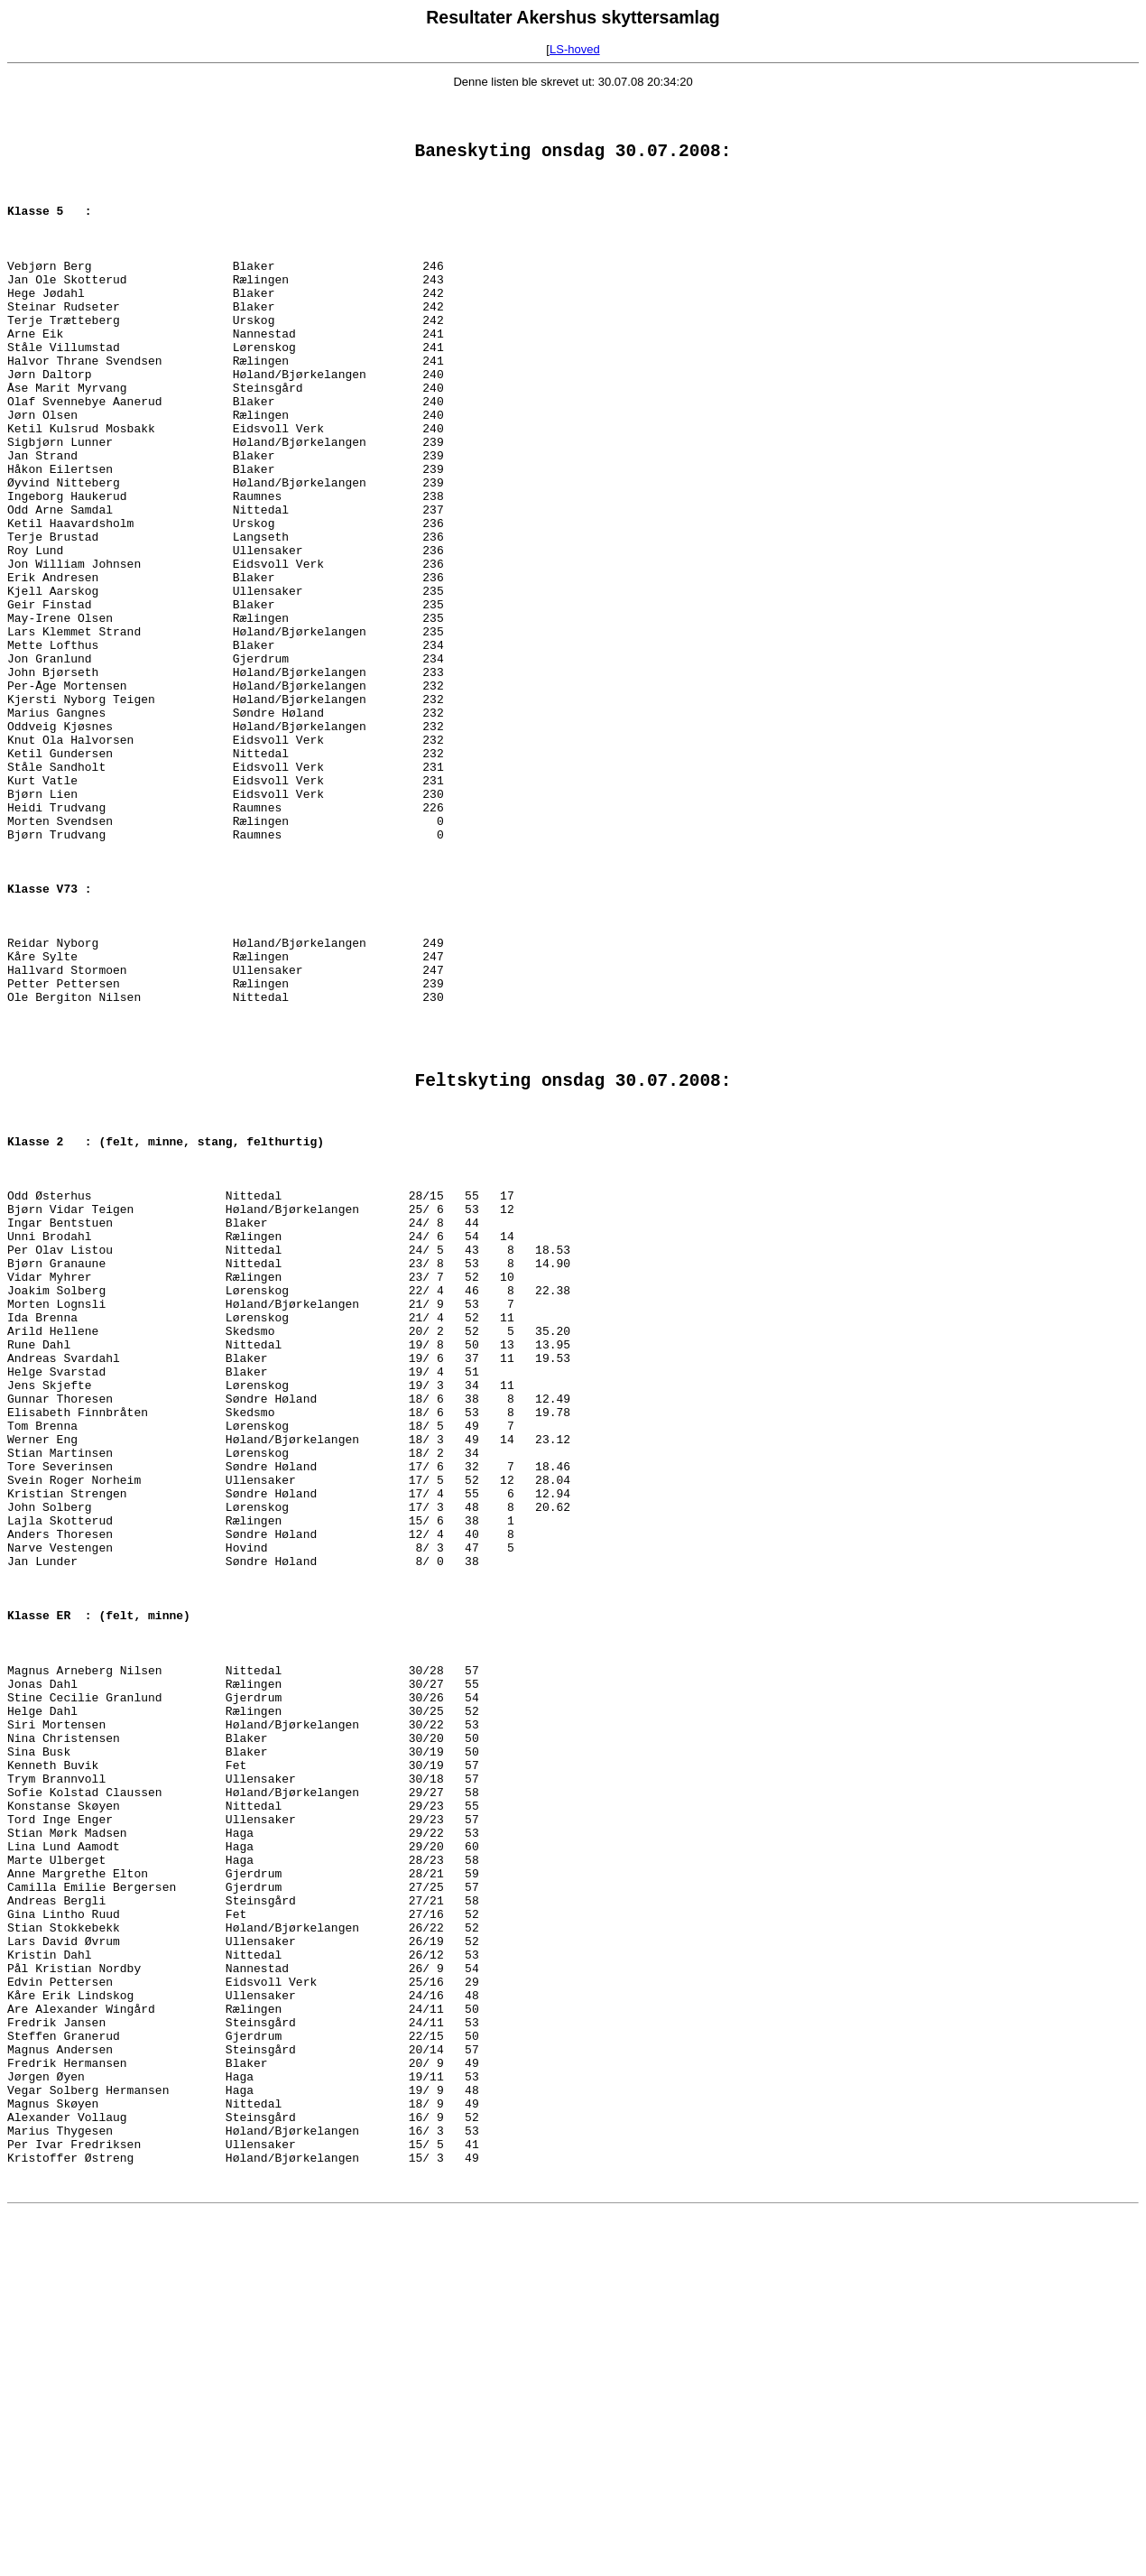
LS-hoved (575, 49)
